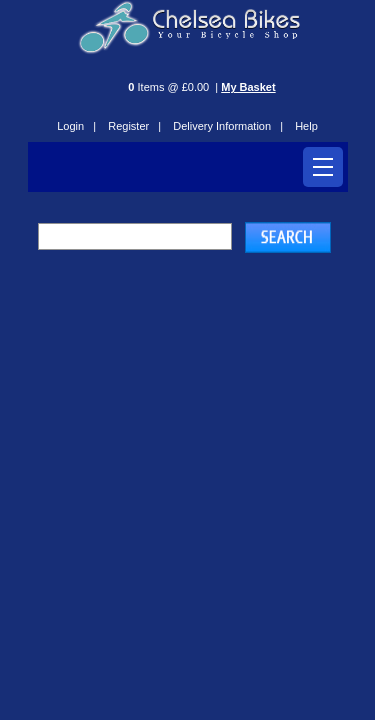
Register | (134, 126)
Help (306, 126)
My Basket (248, 87)
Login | (76, 126)
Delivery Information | (228, 126)
